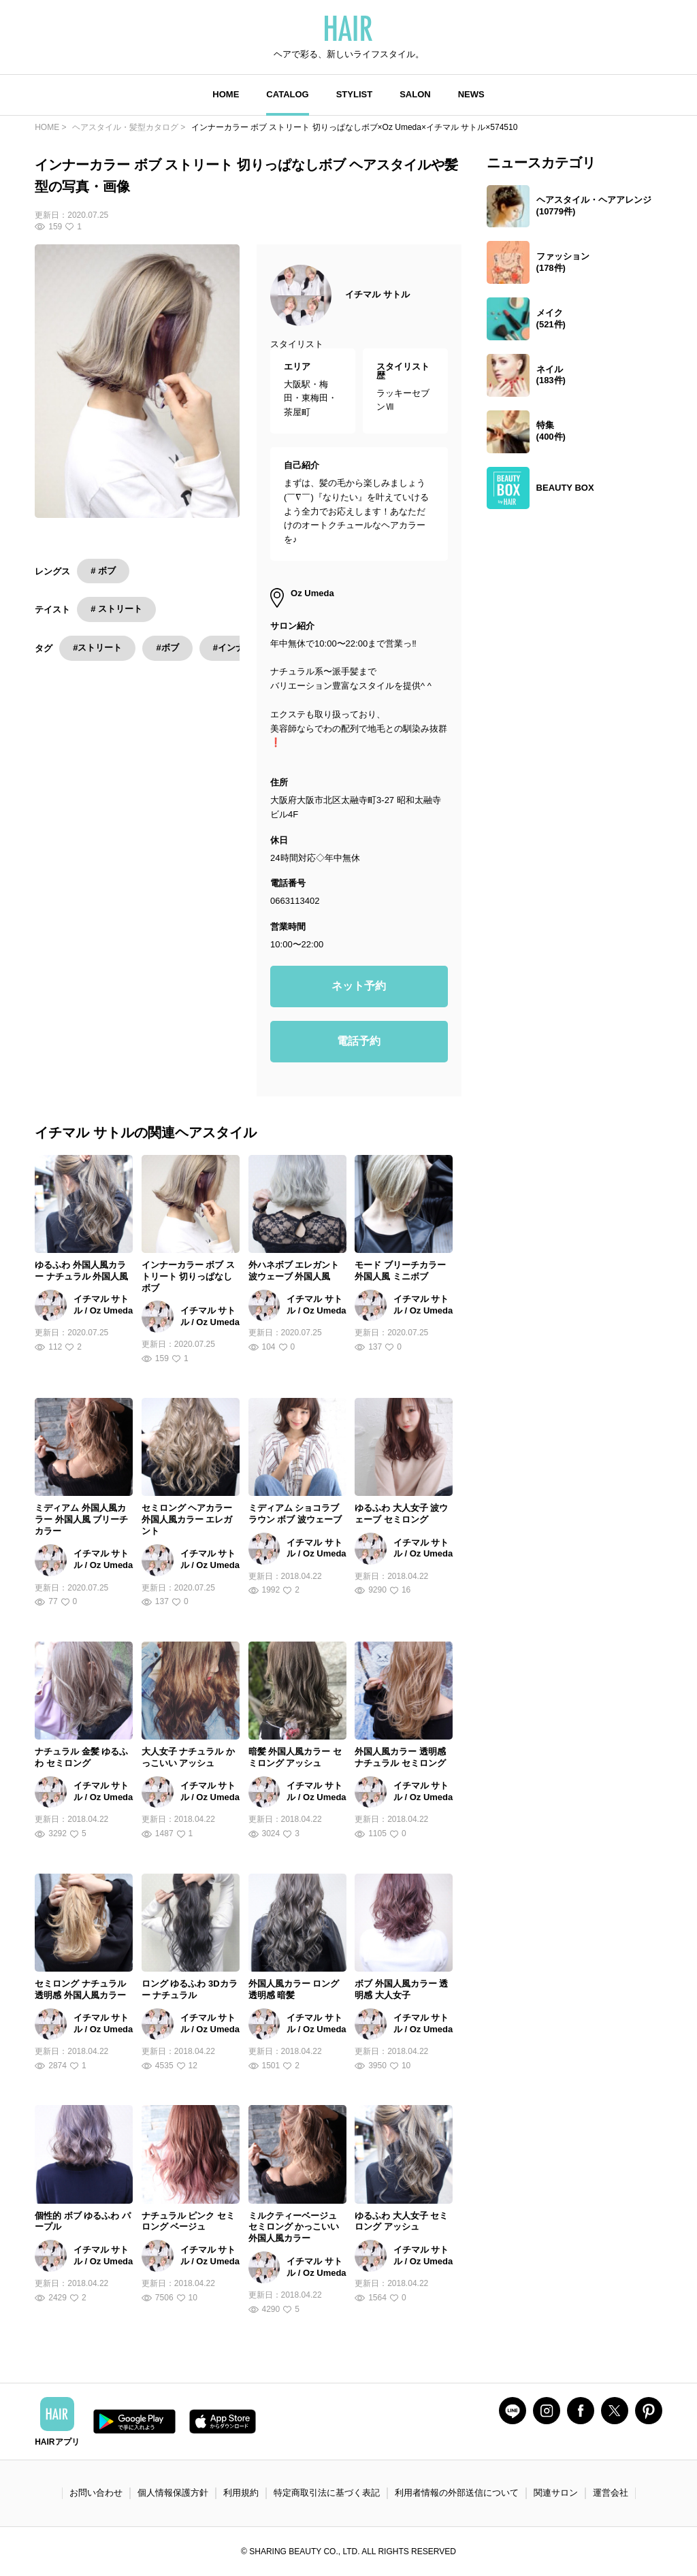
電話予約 (358, 1041)
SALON (415, 94)
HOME (225, 94)
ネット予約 (358, 986)
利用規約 (241, 2493)
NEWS (471, 94)
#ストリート (97, 647)
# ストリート (116, 609)
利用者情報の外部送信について (457, 2493)
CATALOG (287, 94)
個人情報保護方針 (172, 2493)
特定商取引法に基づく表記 (327, 2493)
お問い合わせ (96, 2493)
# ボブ (103, 571)
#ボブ (167, 647)
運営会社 (610, 2493)
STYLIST (354, 94)
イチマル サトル (377, 294)
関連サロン (556, 2493)
